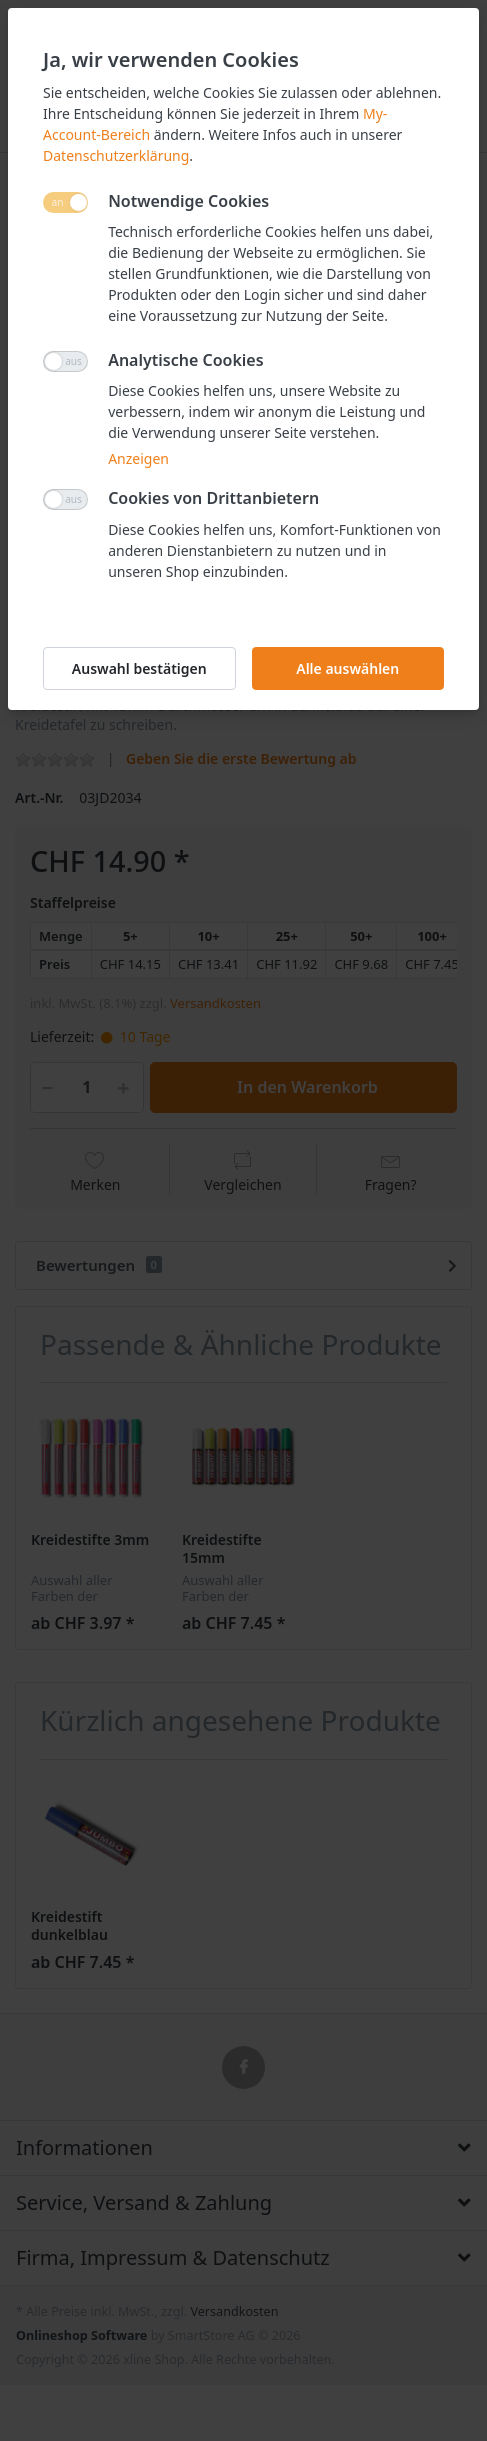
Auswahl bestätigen (139, 668)
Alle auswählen (347, 668)
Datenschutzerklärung (116, 155)
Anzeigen (138, 458)
